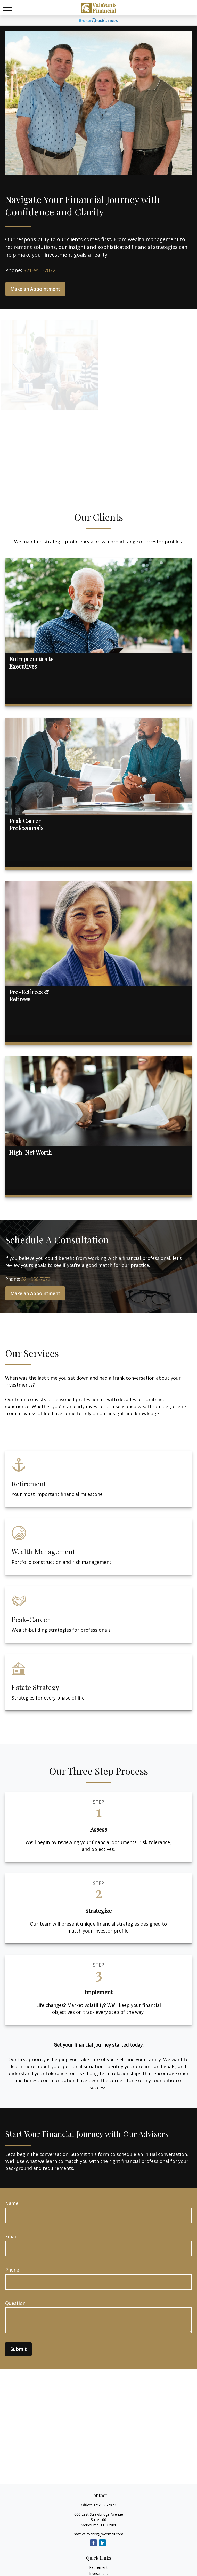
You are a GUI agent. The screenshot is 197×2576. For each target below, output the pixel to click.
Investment (98, 2573)
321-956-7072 (39, 270)
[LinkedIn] (102, 2542)
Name (11, 2203)
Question (15, 2303)
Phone (12, 2270)
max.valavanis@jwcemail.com (98, 2534)
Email (11, 2236)
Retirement (98, 2567)
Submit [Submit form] (18, 2349)
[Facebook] (93, 2542)
